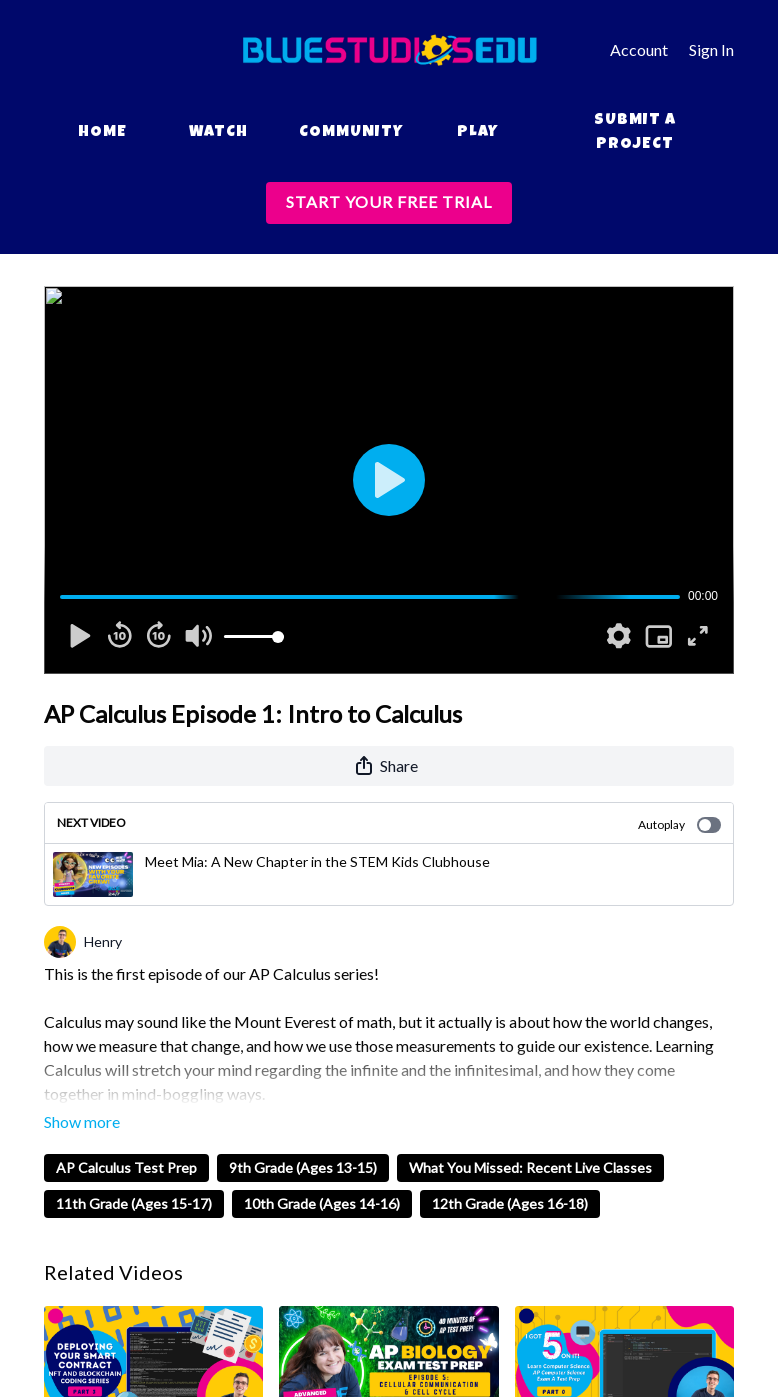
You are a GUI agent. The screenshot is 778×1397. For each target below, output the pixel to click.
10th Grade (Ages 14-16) (322, 1203)
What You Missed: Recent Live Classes (530, 1167)
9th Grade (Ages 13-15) (303, 1167)
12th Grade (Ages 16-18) (510, 1203)
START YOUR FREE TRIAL (389, 201)
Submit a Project (635, 133)
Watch (218, 133)
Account (639, 49)
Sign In (711, 49)
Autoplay (679, 825)
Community (351, 133)
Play (477, 133)
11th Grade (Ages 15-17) (134, 1203)
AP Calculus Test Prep (126, 1167)
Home (102, 133)
